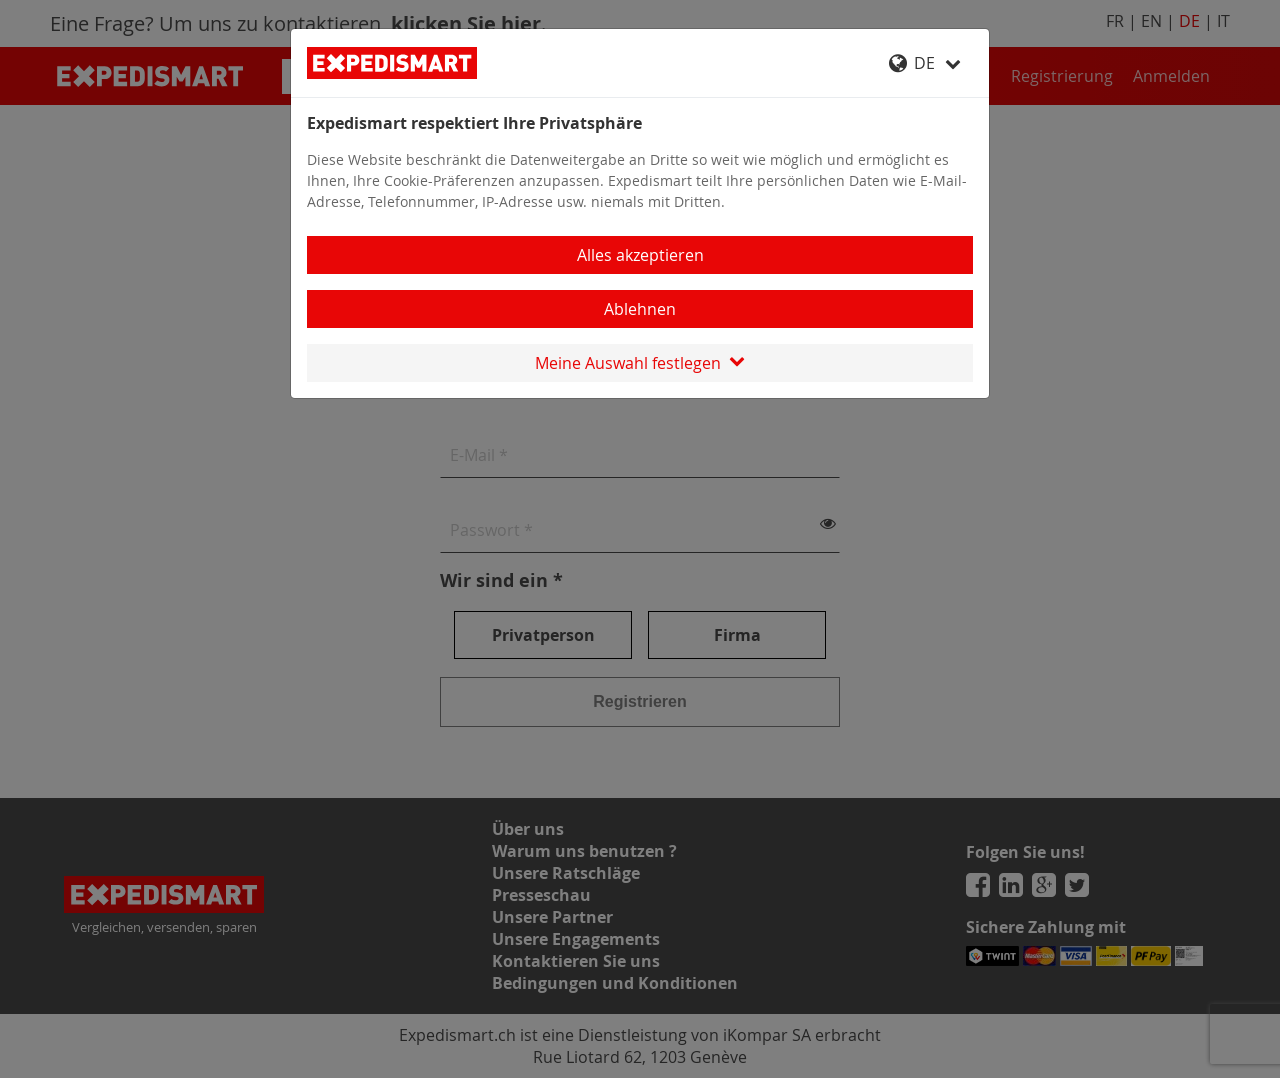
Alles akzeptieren (640, 255)
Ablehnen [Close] (640, 309)
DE (925, 63)
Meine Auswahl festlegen (640, 363)
